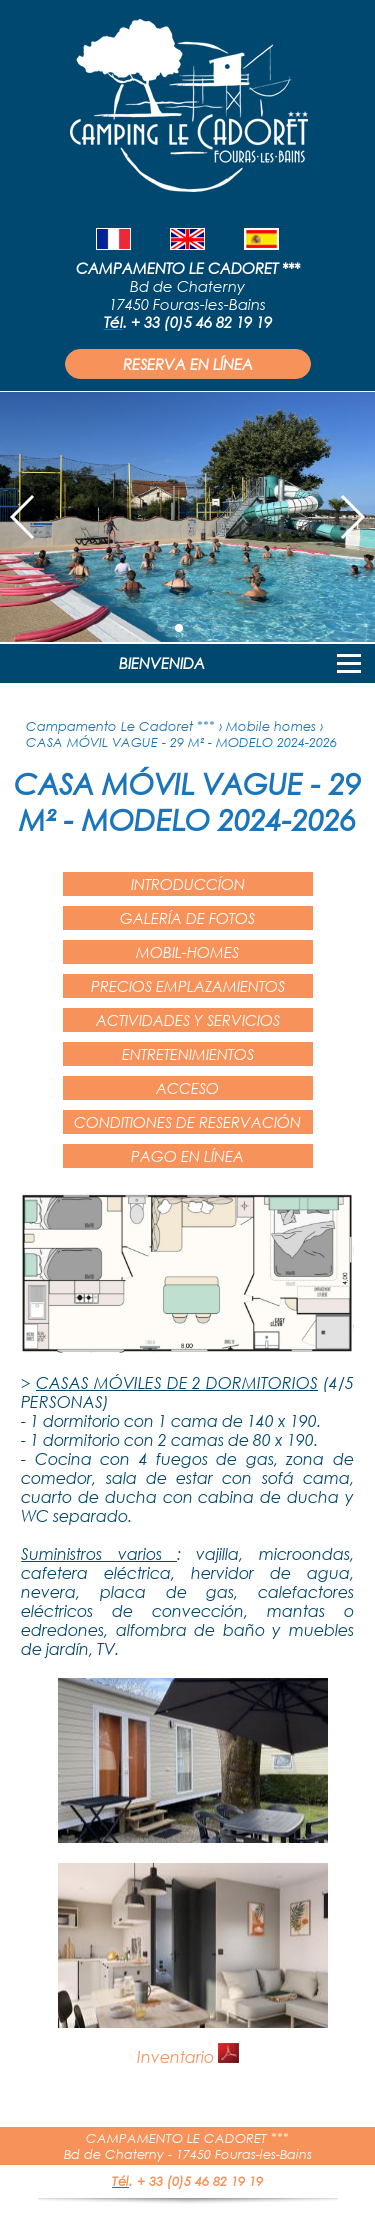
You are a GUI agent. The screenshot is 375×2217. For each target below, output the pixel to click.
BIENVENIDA (162, 663)
